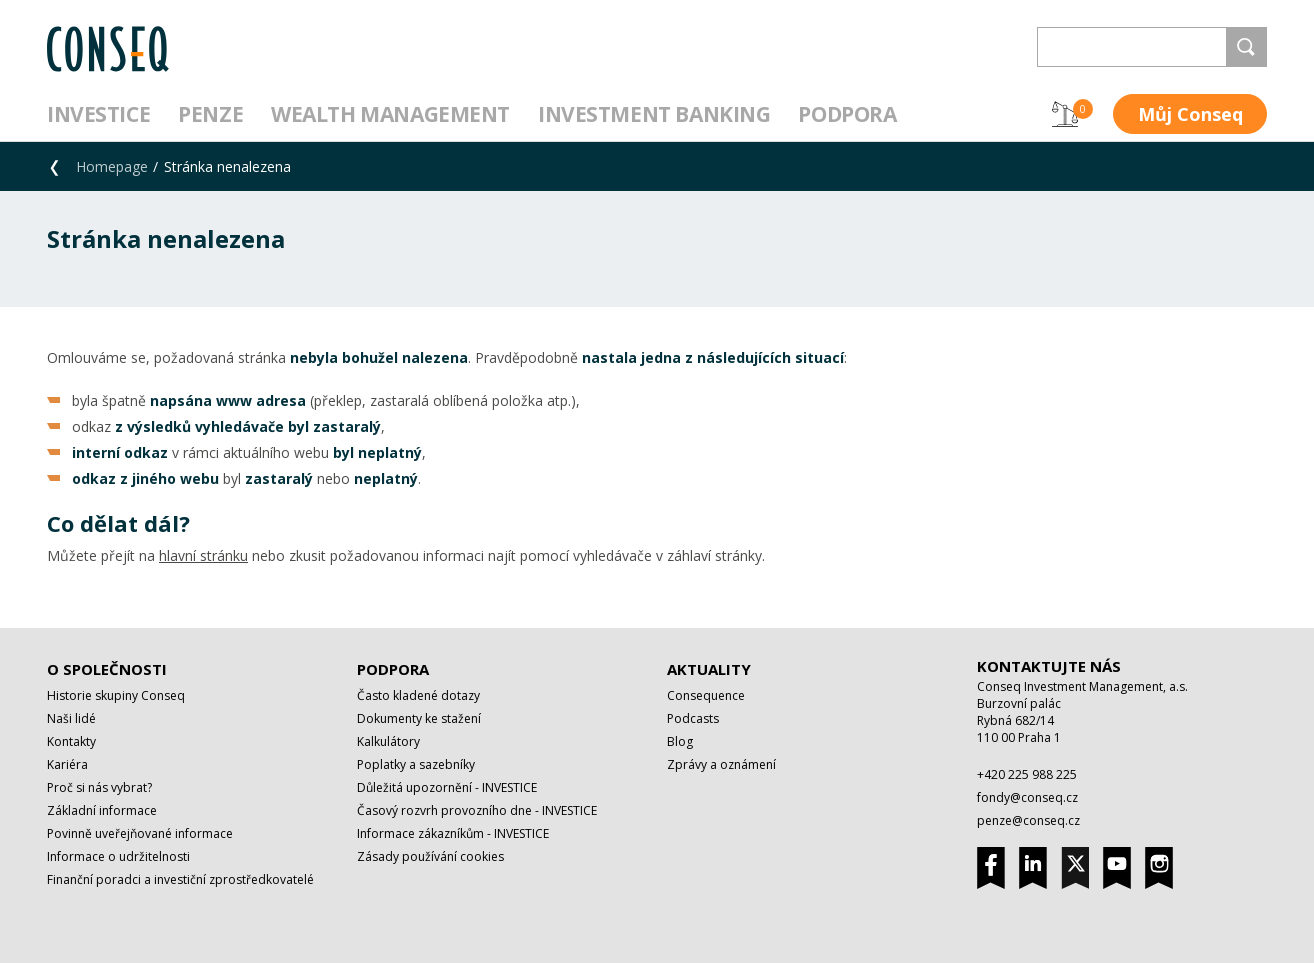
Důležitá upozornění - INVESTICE (447, 787)
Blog (680, 741)
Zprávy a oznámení (721, 764)
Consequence (706, 695)
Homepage (112, 166)
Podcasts (693, 718)
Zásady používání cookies (430, 856)
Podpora (847, 114)
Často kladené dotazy (418, 695)
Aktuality (709, 669)
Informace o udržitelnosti (118, 856)
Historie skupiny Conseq (116, 695)
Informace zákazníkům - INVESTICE (453, 833)
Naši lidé (71, 718)
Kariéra (67, 764)
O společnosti (107, 669)
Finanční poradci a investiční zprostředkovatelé (180, 879)
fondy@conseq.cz (1027, 797)
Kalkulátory (388, 741)
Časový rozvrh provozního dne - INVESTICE (477, 810)
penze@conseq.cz (1028, 820)
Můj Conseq (1190, 114)
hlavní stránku (203, 555)
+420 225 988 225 (1027, 774)
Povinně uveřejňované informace (140, 833)
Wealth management (390, 114)
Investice (98, 114)
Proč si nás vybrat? (99, 787)
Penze (210, 114)
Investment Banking (654, 114)
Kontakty (71, 741)
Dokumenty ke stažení (419, 718)
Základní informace (102, 810)
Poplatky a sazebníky (416, 764)
